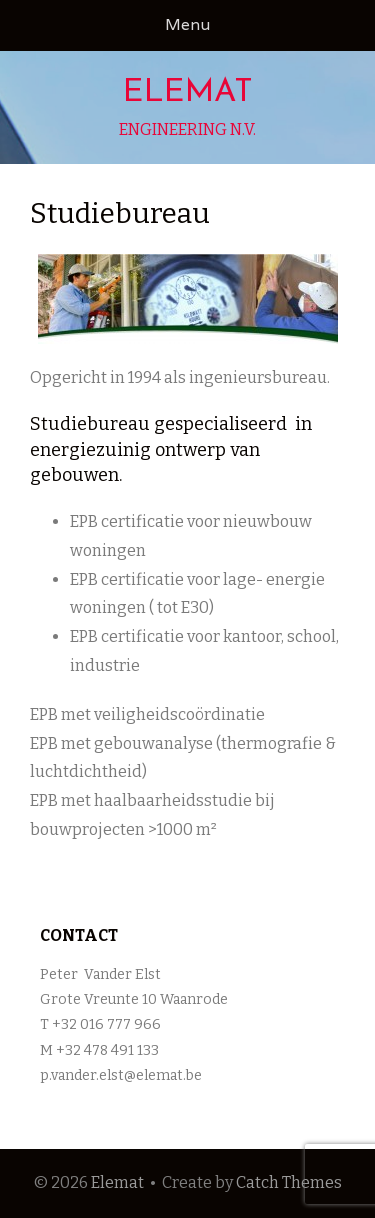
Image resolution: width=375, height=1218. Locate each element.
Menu (187, 24)
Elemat (188, 93)
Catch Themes (289, 1182)
